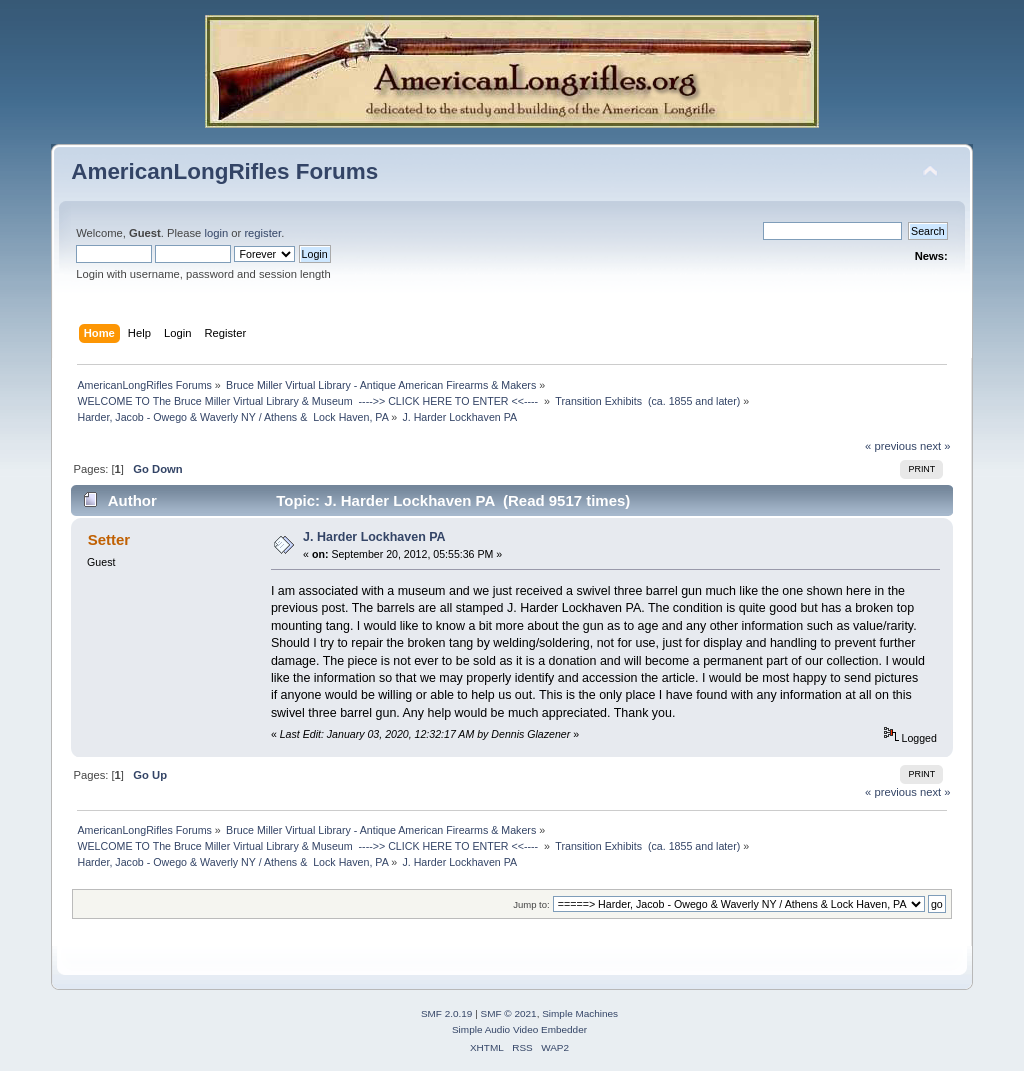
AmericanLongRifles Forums (224, 171)
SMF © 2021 (509, 1013)
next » (935, 446)
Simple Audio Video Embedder (519, 1029)
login (216, 233)
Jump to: (531, 904)
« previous (891, 446)
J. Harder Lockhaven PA (374, 537)
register (262, 233)
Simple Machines (580, 1013)
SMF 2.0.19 (447, 1013)
